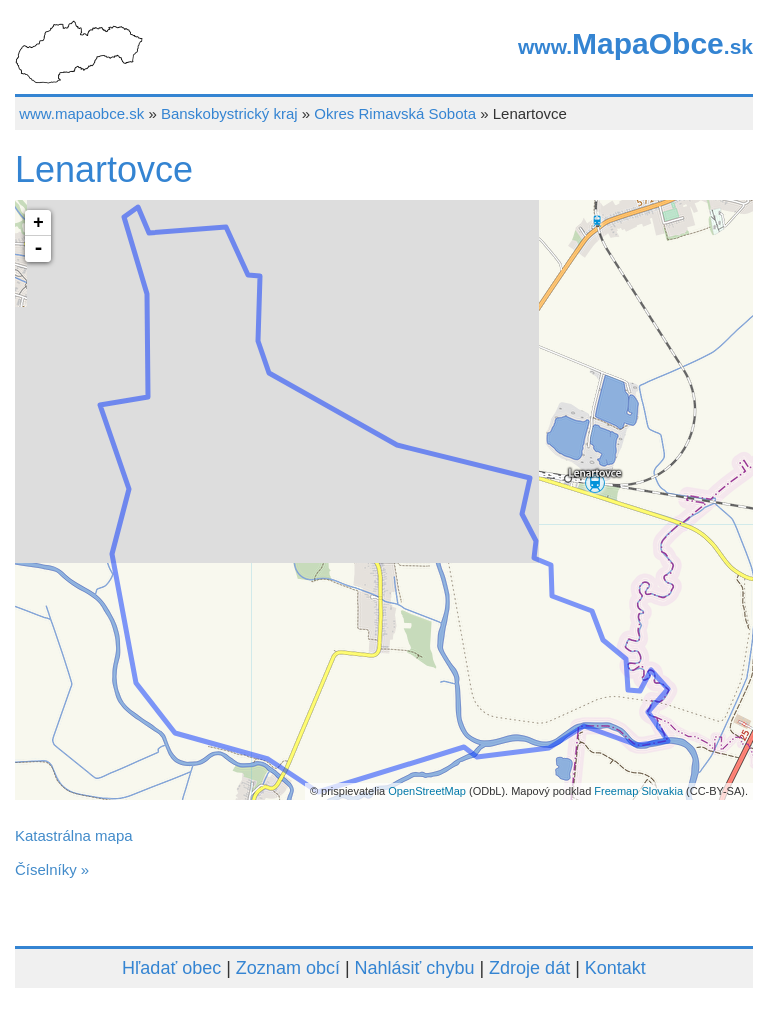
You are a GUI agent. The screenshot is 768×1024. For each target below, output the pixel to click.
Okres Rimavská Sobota (395, 113)
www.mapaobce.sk (81, 113)
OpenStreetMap (427, 791)
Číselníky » (52, 869)
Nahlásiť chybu (415, 968)
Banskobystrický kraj (229, 113)
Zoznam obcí (288, 968)
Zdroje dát (529, 968)
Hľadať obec (171, 968)
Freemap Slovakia (638, 791)
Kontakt (615, 968)
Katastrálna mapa (74, 835)
